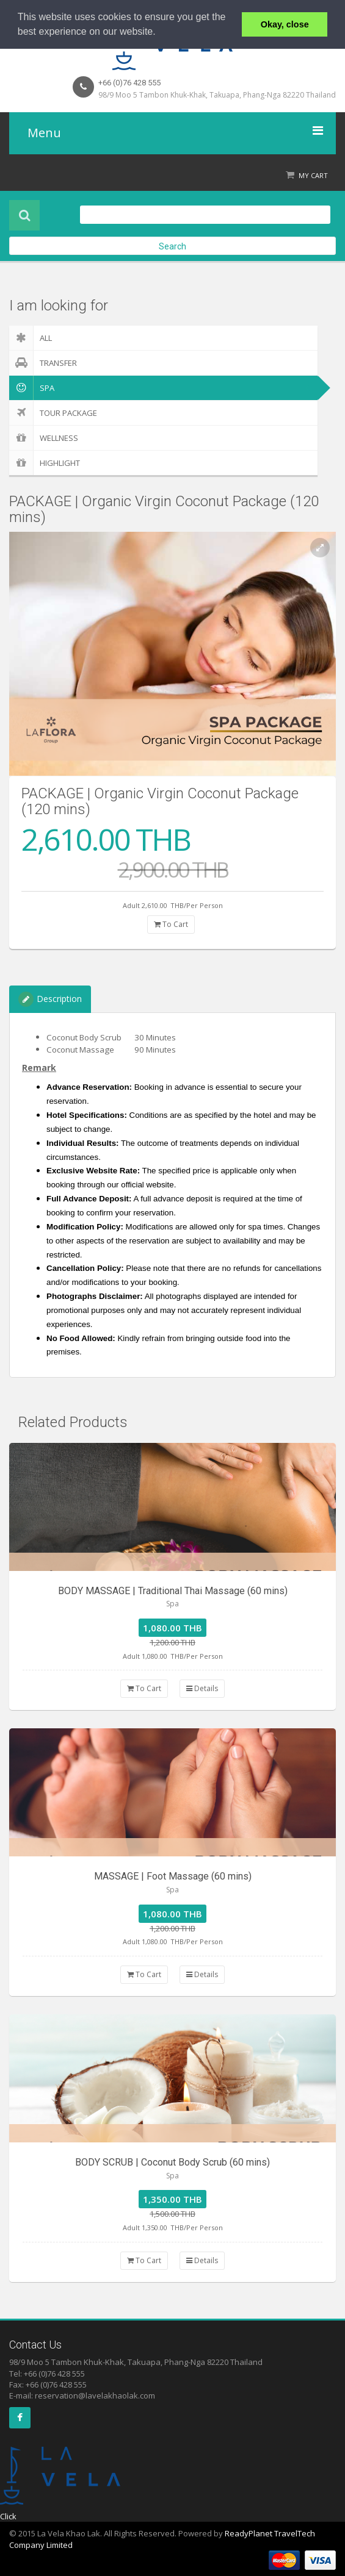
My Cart (313, 175)
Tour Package (53, 413)
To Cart (171, 924)
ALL (30, 338)
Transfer (43, 363)
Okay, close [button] (285, 24)
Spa (31, 388)
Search (172, 246)
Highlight (44, 463)
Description (50, 999)
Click (8, 2516)
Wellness (43, 438)
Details (202, 1688)
